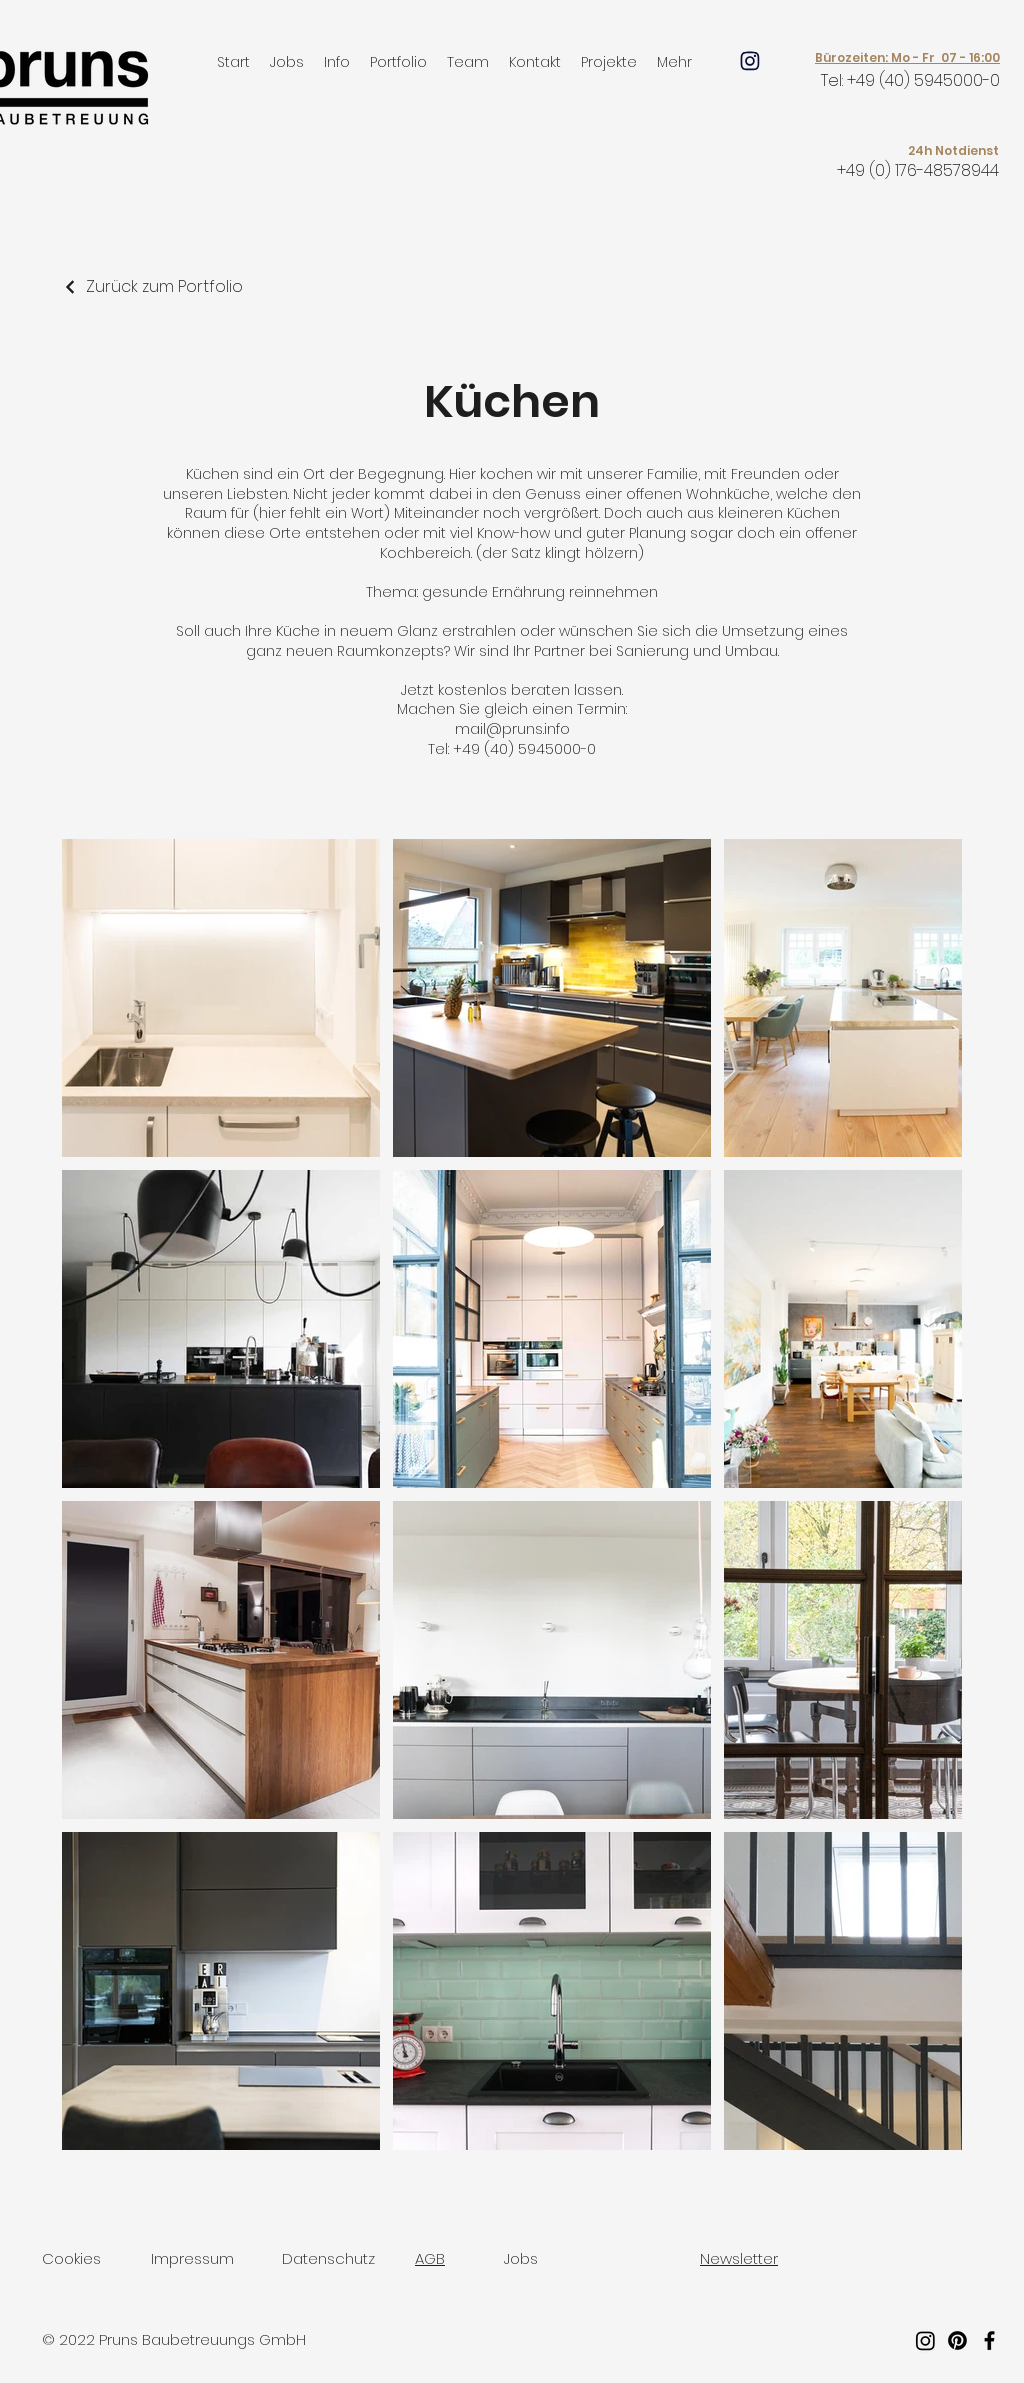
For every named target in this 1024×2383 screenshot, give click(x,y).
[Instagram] (925, 2340)
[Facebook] (989, 2340)
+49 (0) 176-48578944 (918, 170)
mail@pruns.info (512, 729)
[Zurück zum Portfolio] (152, 286)
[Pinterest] (957, 2340)
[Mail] (750, 61)
